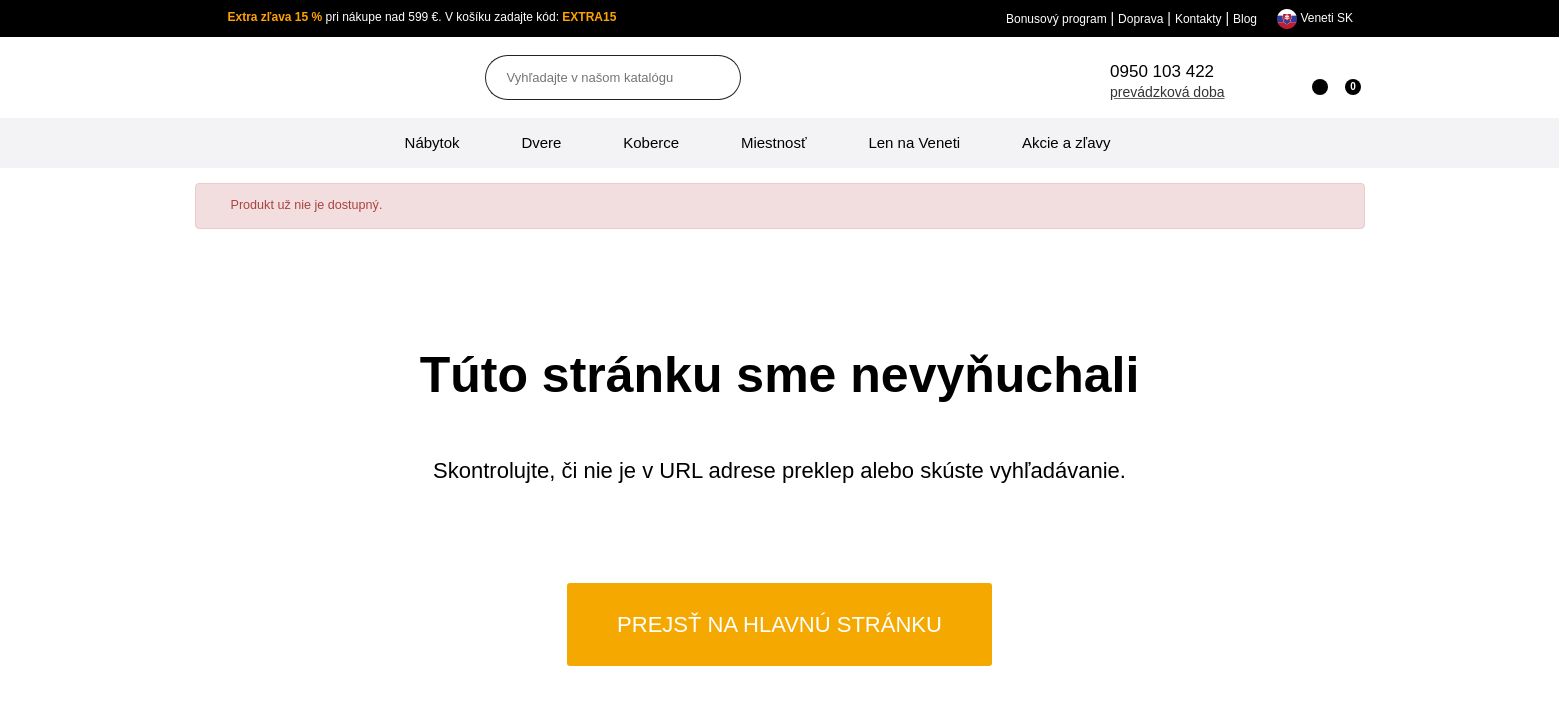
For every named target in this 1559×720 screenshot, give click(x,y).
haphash (838, 706)
